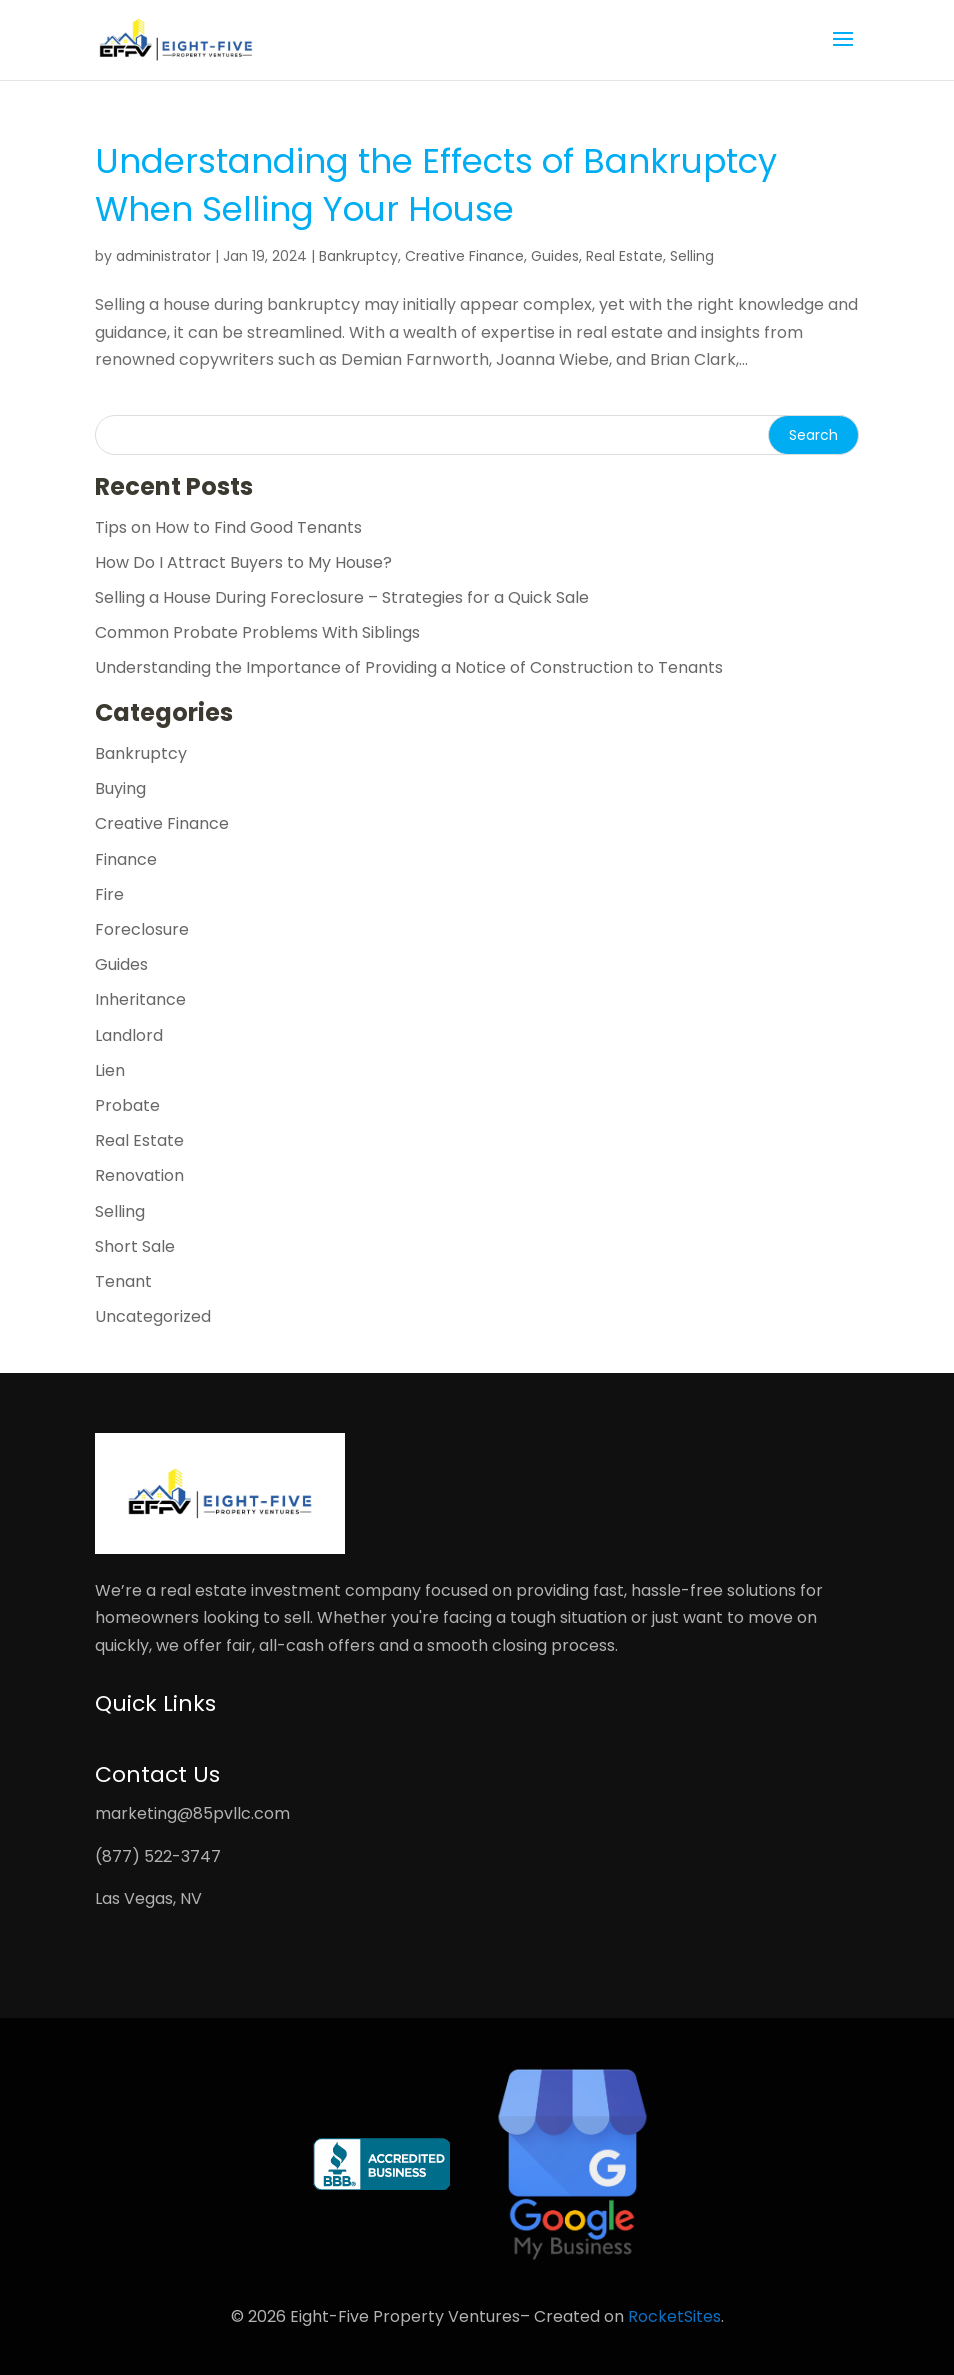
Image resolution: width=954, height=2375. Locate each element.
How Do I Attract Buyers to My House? (243, 562)
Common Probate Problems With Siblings (257, 632)
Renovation (139, 1175)
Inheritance (140, 999)
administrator (163, 256)
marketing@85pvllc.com (192, 1813)
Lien (110, 1070)
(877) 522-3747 (158, 1856)
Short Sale (135, 1246)
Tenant (123, 1281)
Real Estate (624, 256)
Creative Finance (464, 256)
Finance (126, 859)
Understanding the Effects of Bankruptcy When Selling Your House (436, 185)
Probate (127, 1105)
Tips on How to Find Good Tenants (228, 527)
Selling (692, 256)
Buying (120, 788)
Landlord (129, 1035)
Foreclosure (142, 929)
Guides (555, 256)
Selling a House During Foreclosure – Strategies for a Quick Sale (342, 597)
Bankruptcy (358, 256)
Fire (109, 894)
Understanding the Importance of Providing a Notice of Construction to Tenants (409, 667)
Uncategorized (153, 1316)
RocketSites (674, 2316)
